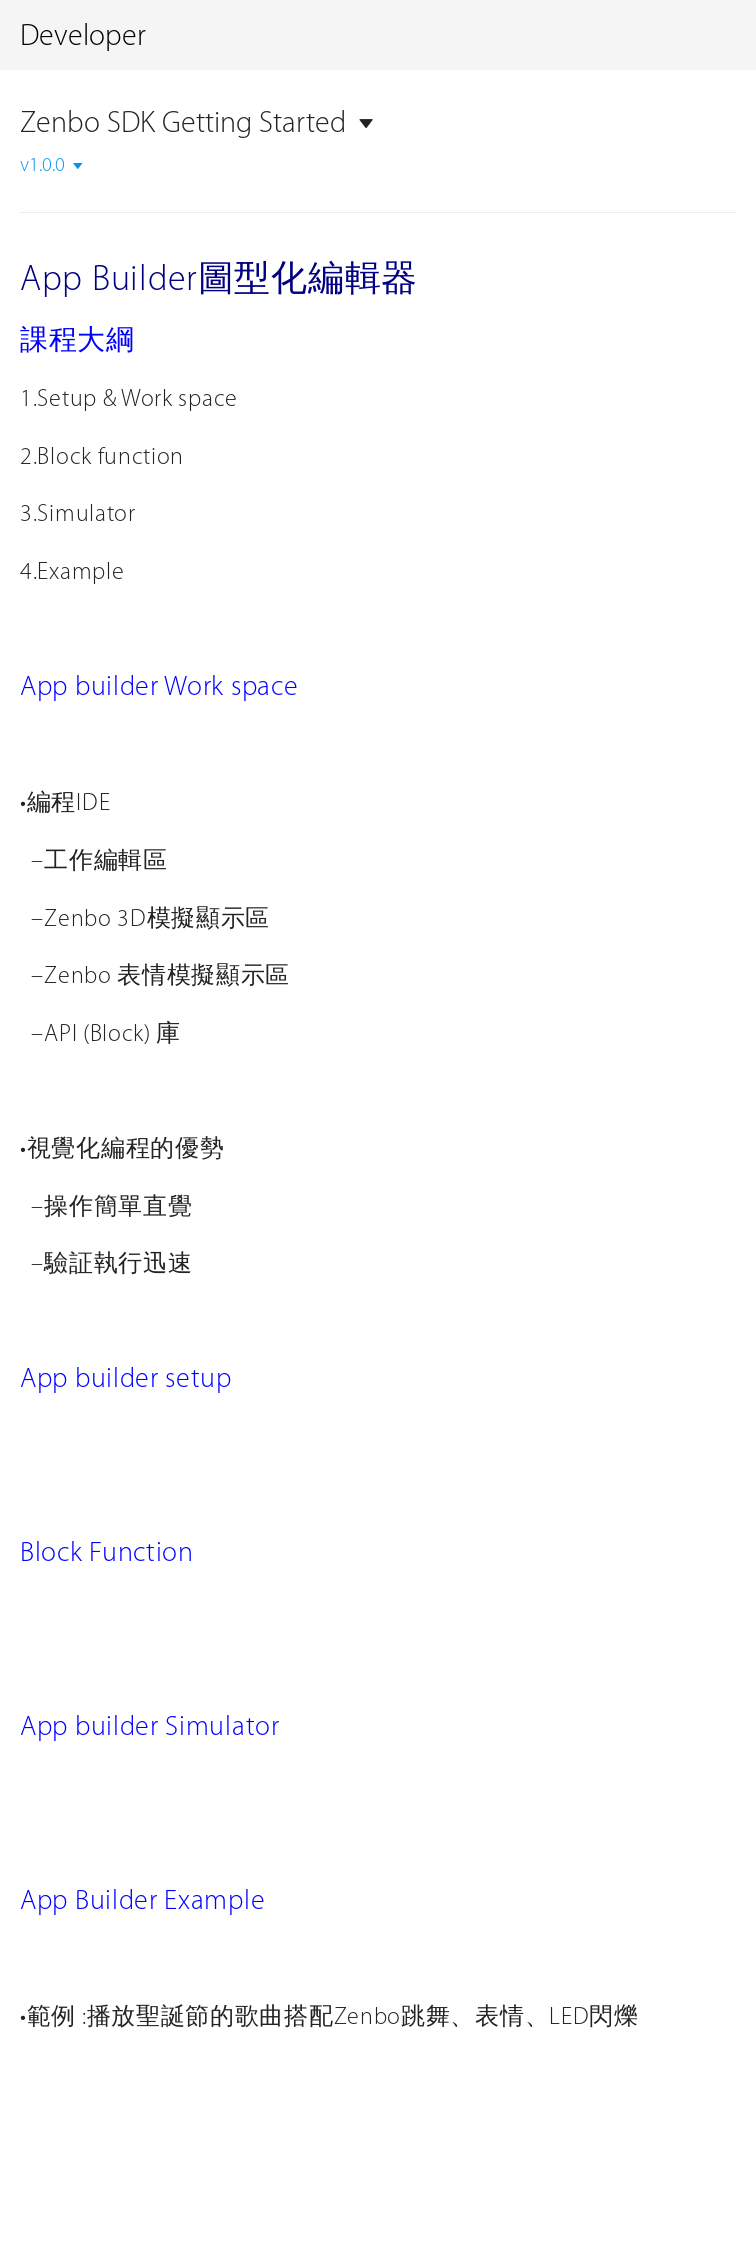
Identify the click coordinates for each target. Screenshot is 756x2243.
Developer (83, 37)
